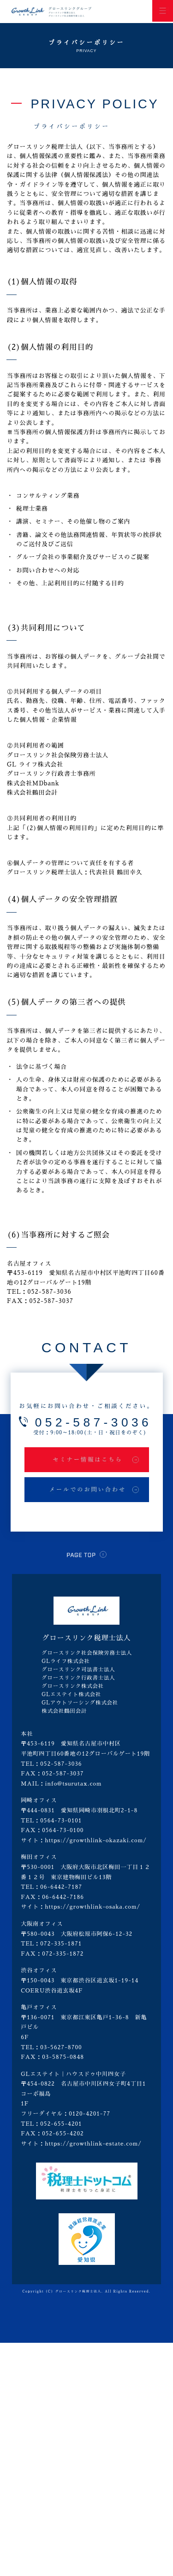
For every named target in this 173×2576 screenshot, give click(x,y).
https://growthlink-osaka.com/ (92, 1907)
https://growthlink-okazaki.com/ (96, 1840)
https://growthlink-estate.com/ (93, 2143)
